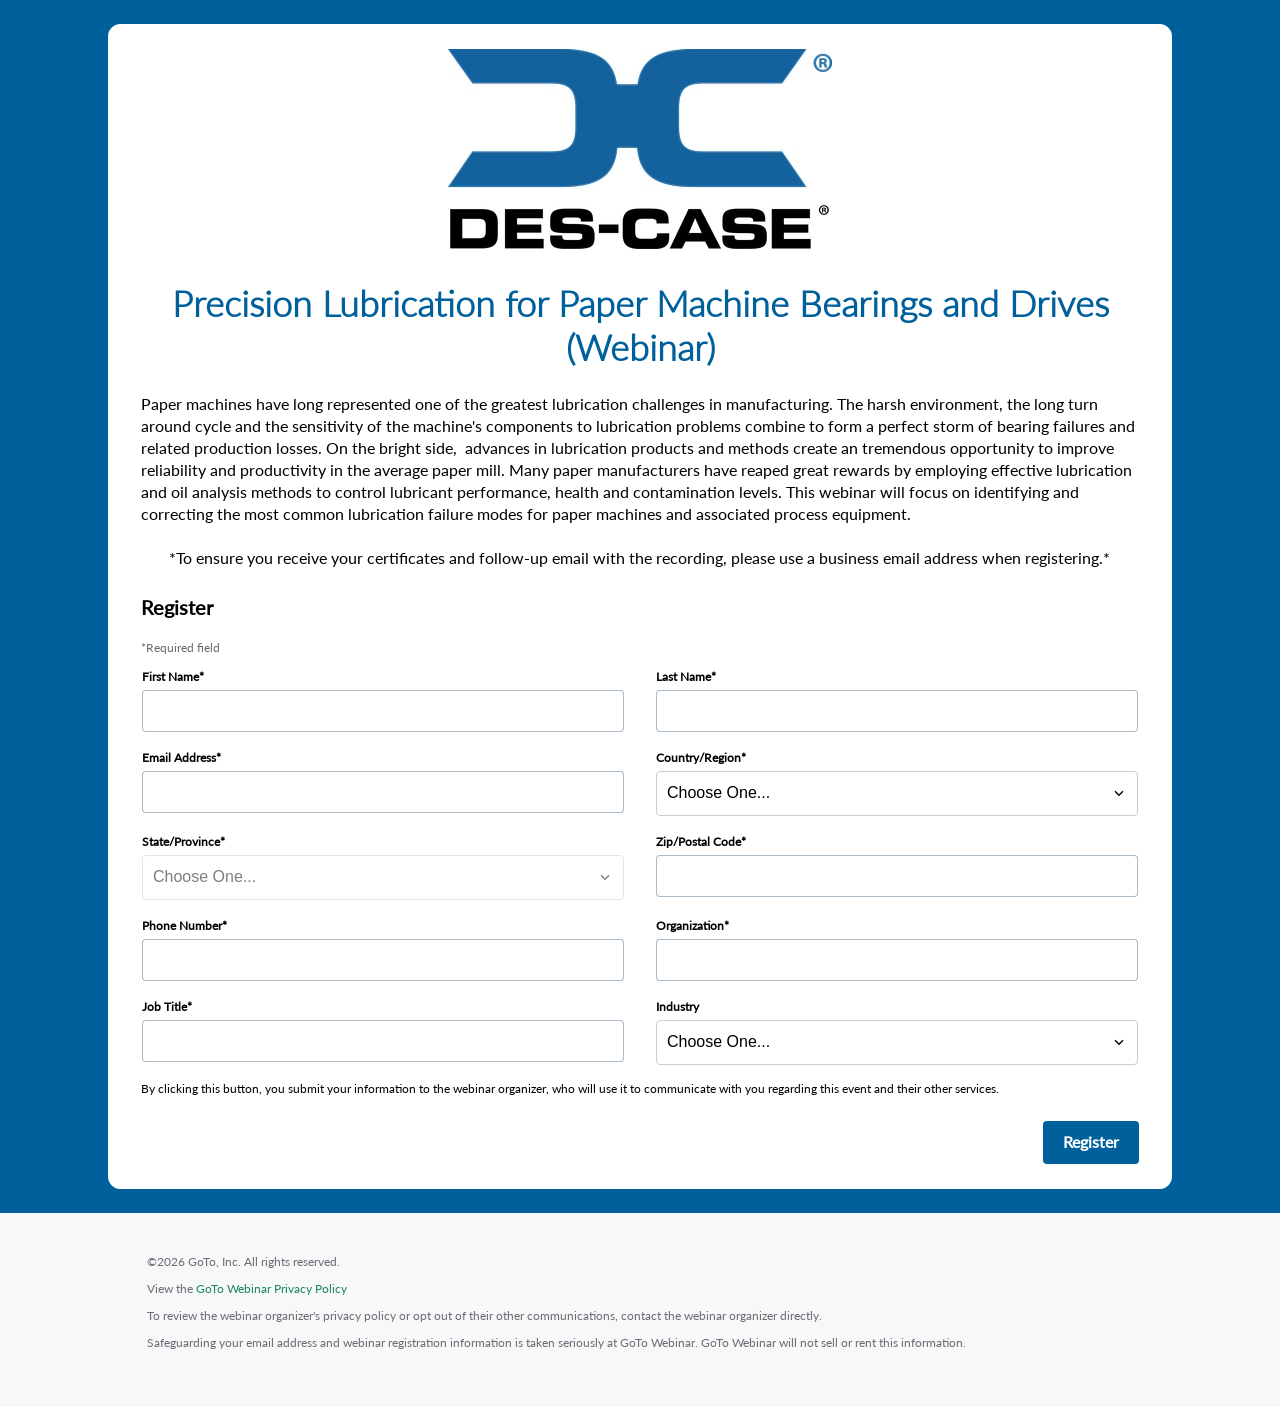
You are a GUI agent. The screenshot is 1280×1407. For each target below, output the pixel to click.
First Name (170, 676)
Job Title (164, 1006)
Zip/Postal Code (698, 841)
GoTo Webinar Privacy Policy (271, 1288)
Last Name (683, 676)
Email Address (179, 757)
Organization (690, 925)
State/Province (181, 841)
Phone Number (182, 925)
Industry (677, 1006)
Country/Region (698, 757)
